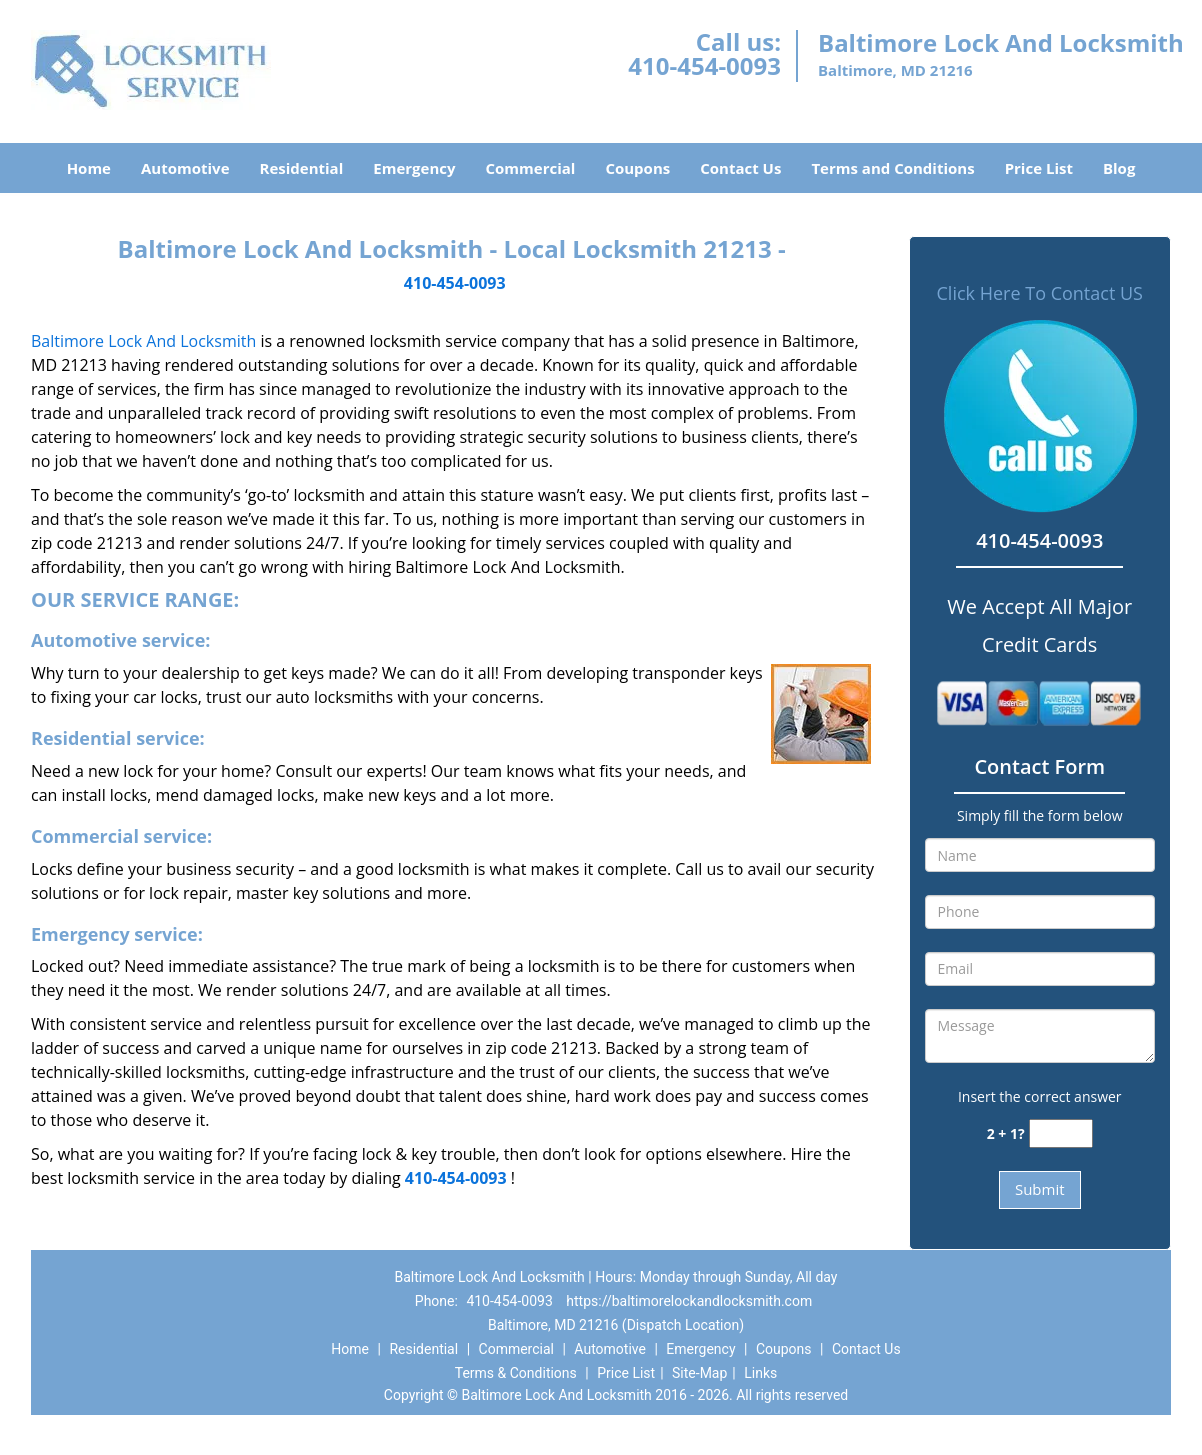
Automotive (185, 168)
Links (760, 1373)
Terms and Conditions (892, 168)
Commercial (531, 168)
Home (89, 168)
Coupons (637, 168)
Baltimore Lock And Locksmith (143, 341)
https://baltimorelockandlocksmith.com (689, 1301)
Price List (1039, 168)
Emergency (414, 168)
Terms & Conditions (516, 1373)
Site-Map (699, 1373)
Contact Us (740, 168)
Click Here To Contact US (1040, 293)
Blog (1119, 168)
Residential (302, 168)
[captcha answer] (1061, 1133)
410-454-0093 (704, 65)
